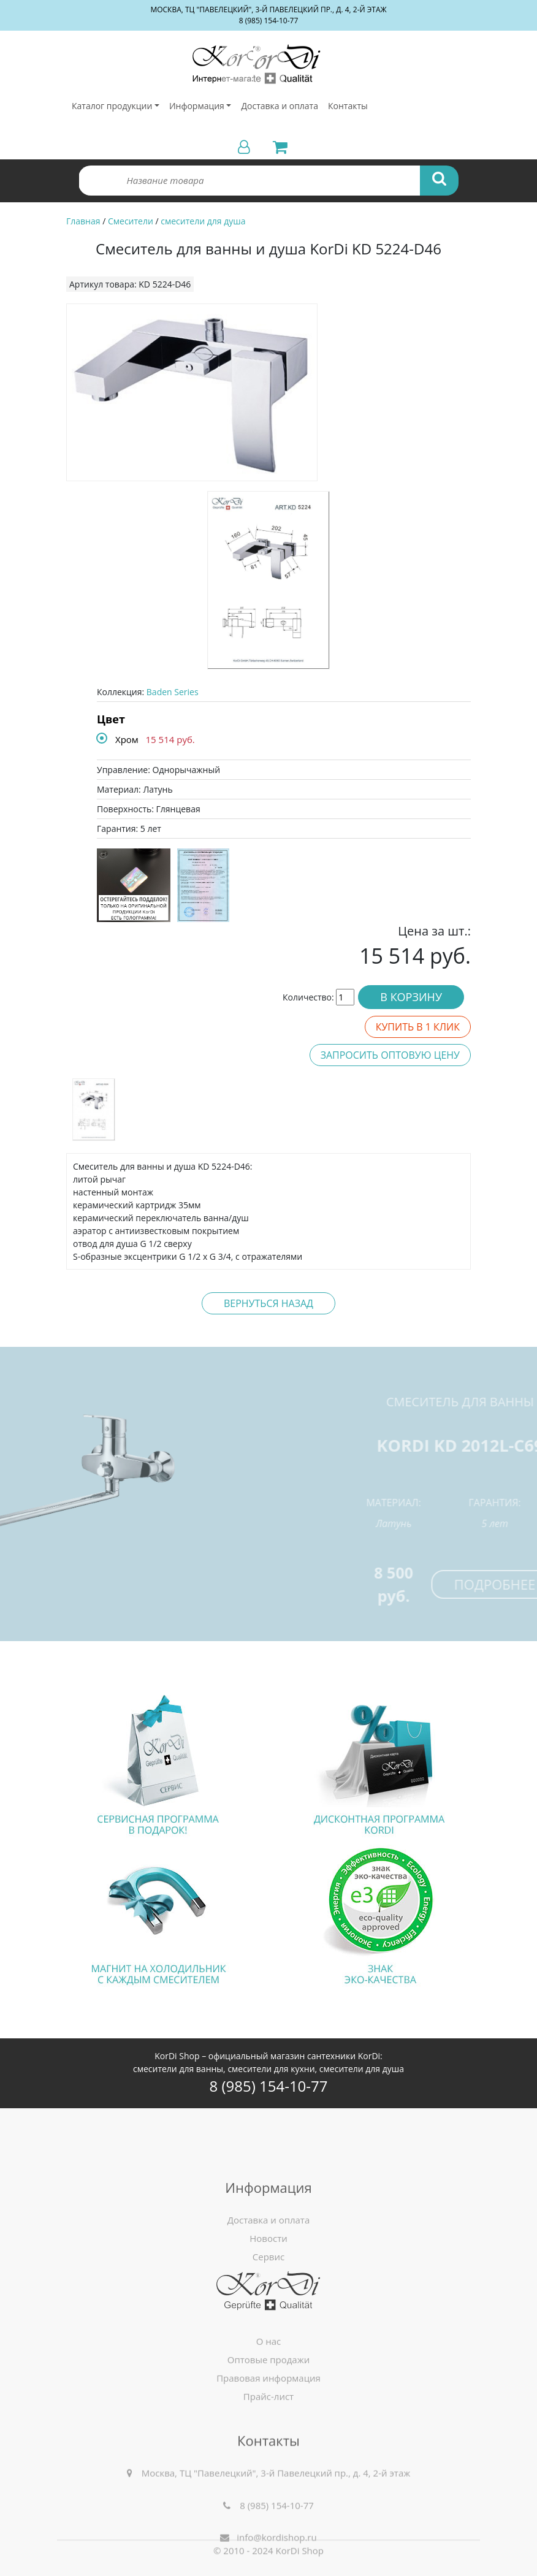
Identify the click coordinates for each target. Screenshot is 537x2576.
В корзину (411, 996)
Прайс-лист (268, 2475)
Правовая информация (268, 2456)
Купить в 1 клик (418, 1027)
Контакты (348, 106)
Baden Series (173, 692)
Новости (268, 2352)
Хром (127, 739)
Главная (83, 221)
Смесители (130, 221)
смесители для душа (203, 221)
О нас (268, 2420)
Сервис (268, 2371)
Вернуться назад (268, 1303)
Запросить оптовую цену (390, 1055)
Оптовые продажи (268, 2438)
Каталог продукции (112, 106)
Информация (196, 106)
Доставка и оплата (279, 106)
